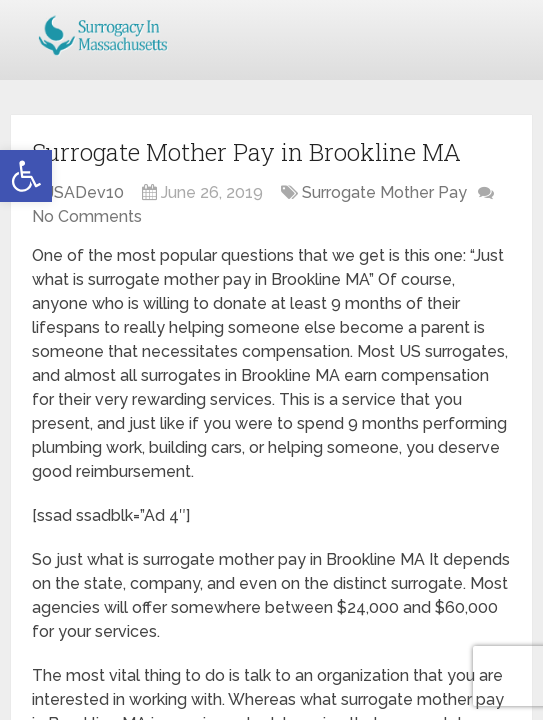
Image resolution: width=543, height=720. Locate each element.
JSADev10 (85, 192)
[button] (26, 176)
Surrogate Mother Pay (384, 192)
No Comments (87, 216)
